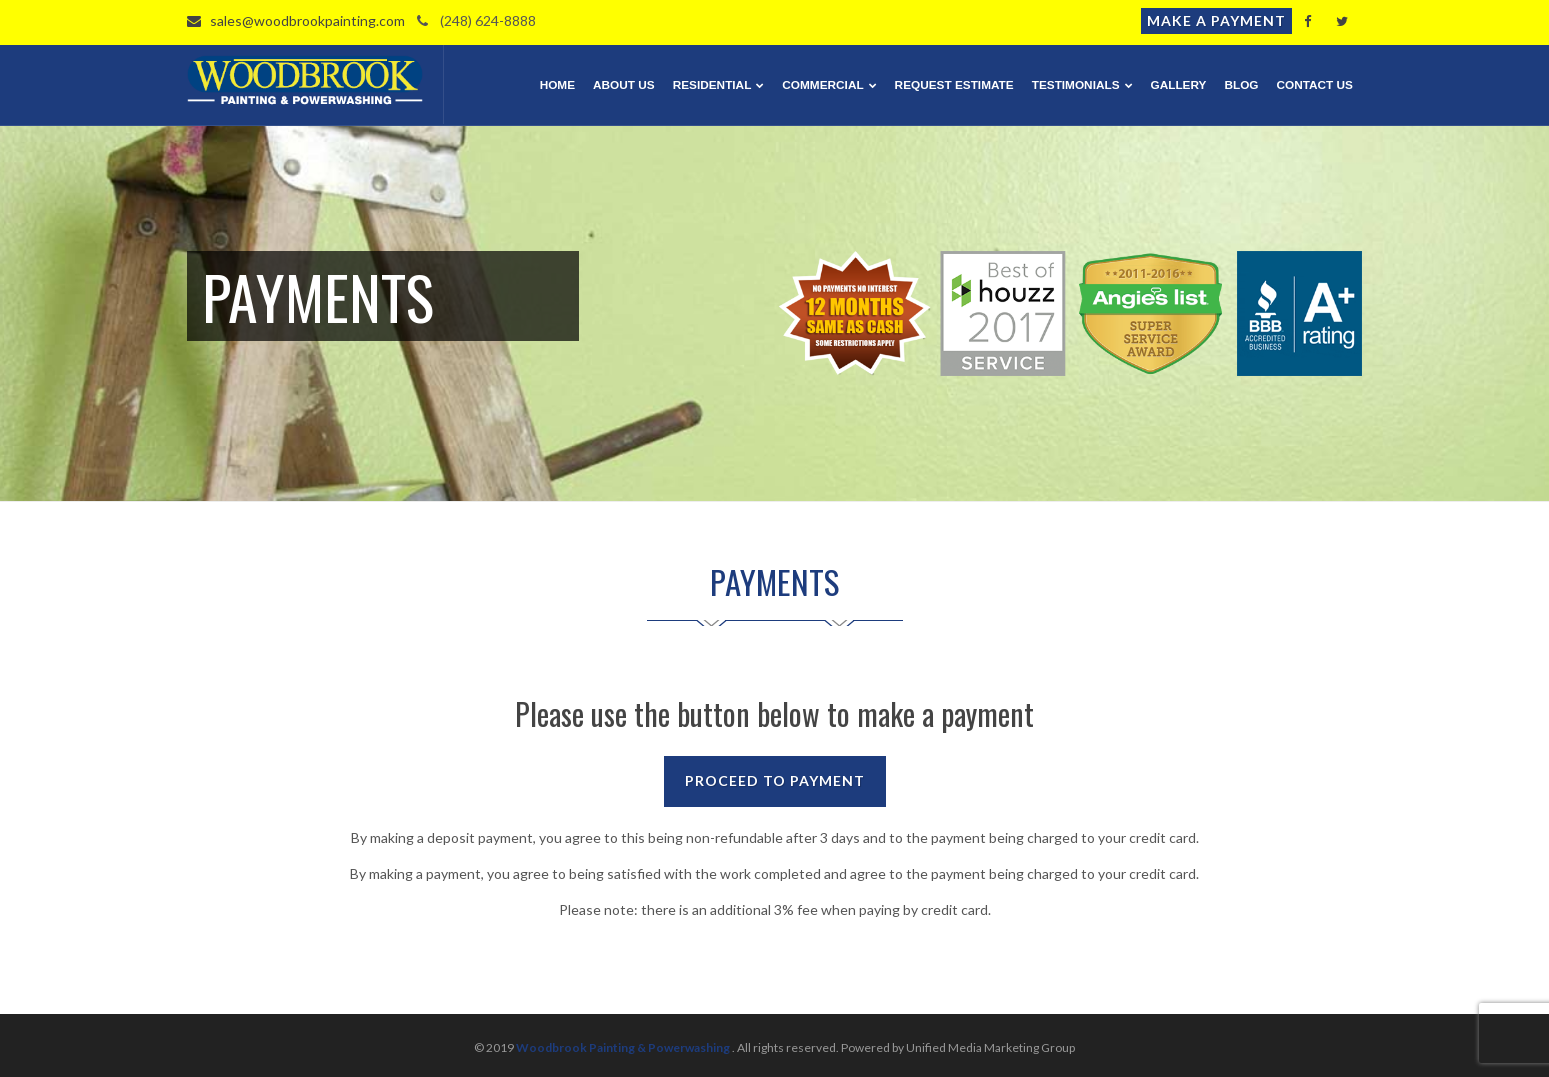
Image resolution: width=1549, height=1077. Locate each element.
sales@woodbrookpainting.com (296, 20)
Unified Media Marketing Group (990, 1047)
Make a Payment (1216, 20)
